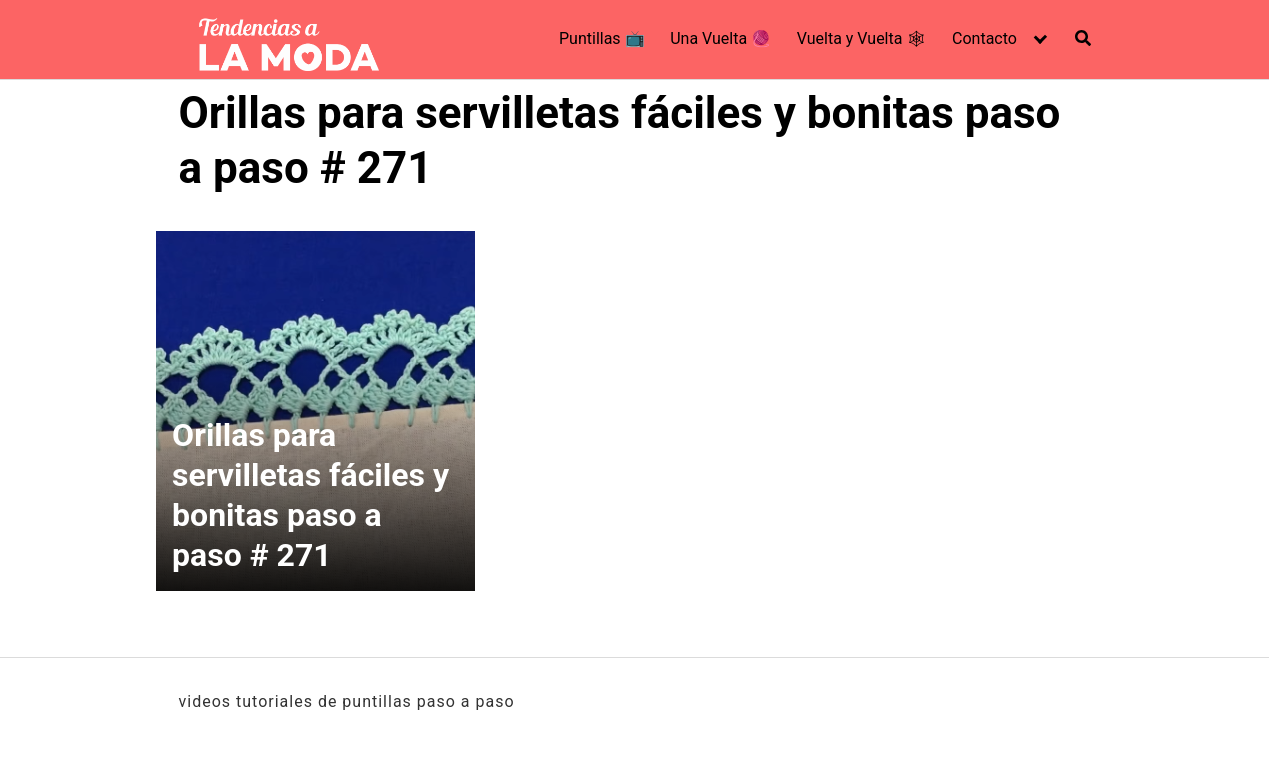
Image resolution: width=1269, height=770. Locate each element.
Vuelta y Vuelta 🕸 (862, 38)
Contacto (984, 38)
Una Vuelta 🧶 (720, 38)
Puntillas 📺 (602, 38)
